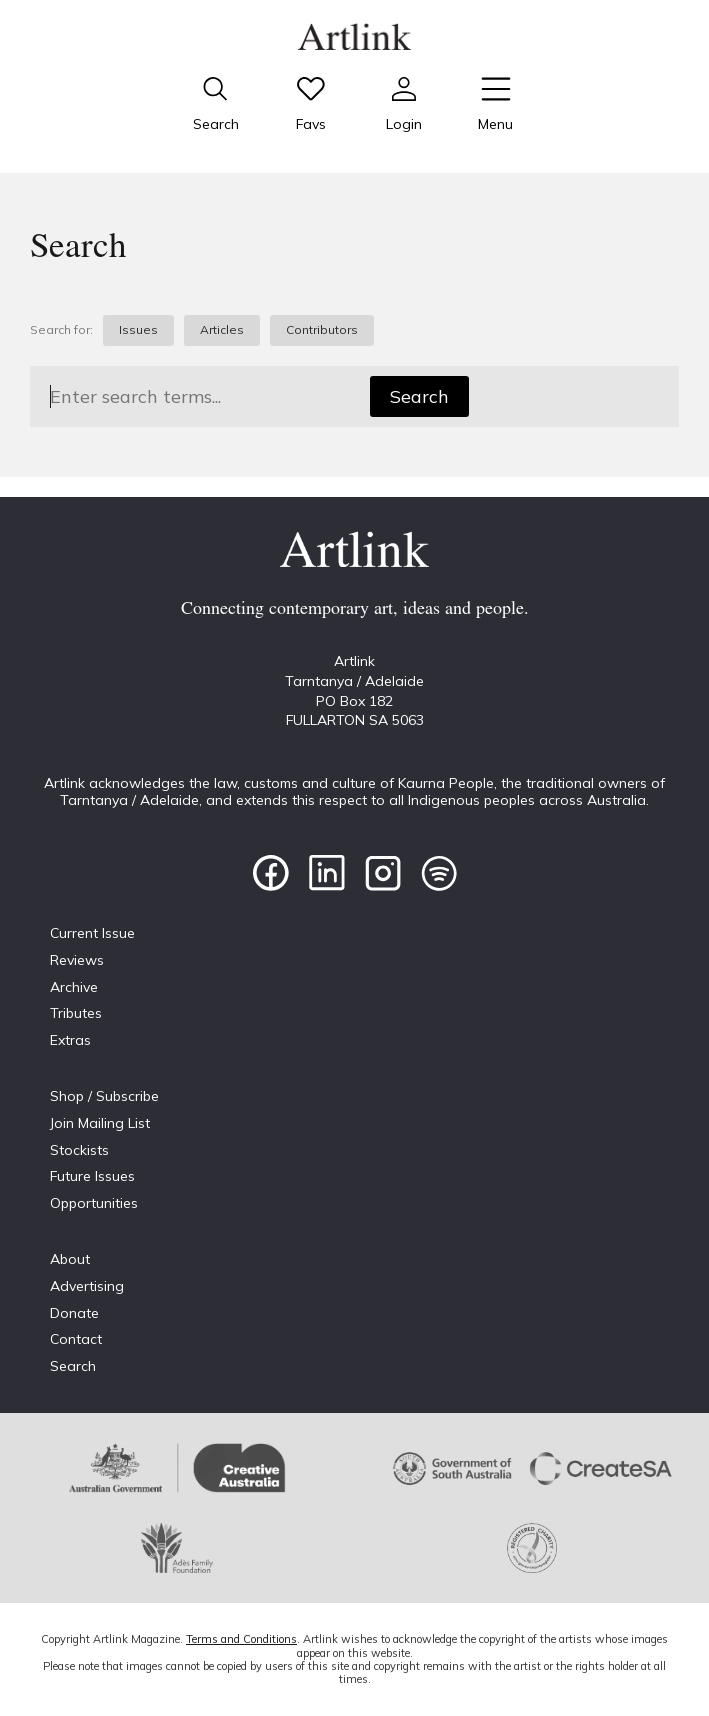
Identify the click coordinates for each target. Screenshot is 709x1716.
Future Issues (92, 1176)
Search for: (61, 330)
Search (419, 396)
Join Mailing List (100, 1123)
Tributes (76, 1013)
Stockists (79, 1150)
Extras (70, 1040)
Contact (76, 1339)
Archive (74, 987)
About (70, 1259)
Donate (74, 1313)
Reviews (77, 960)
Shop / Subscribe (104, 1096)
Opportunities (94, 1203)
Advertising (87, 1286)
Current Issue (92, 933)
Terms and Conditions (241, 1639)
